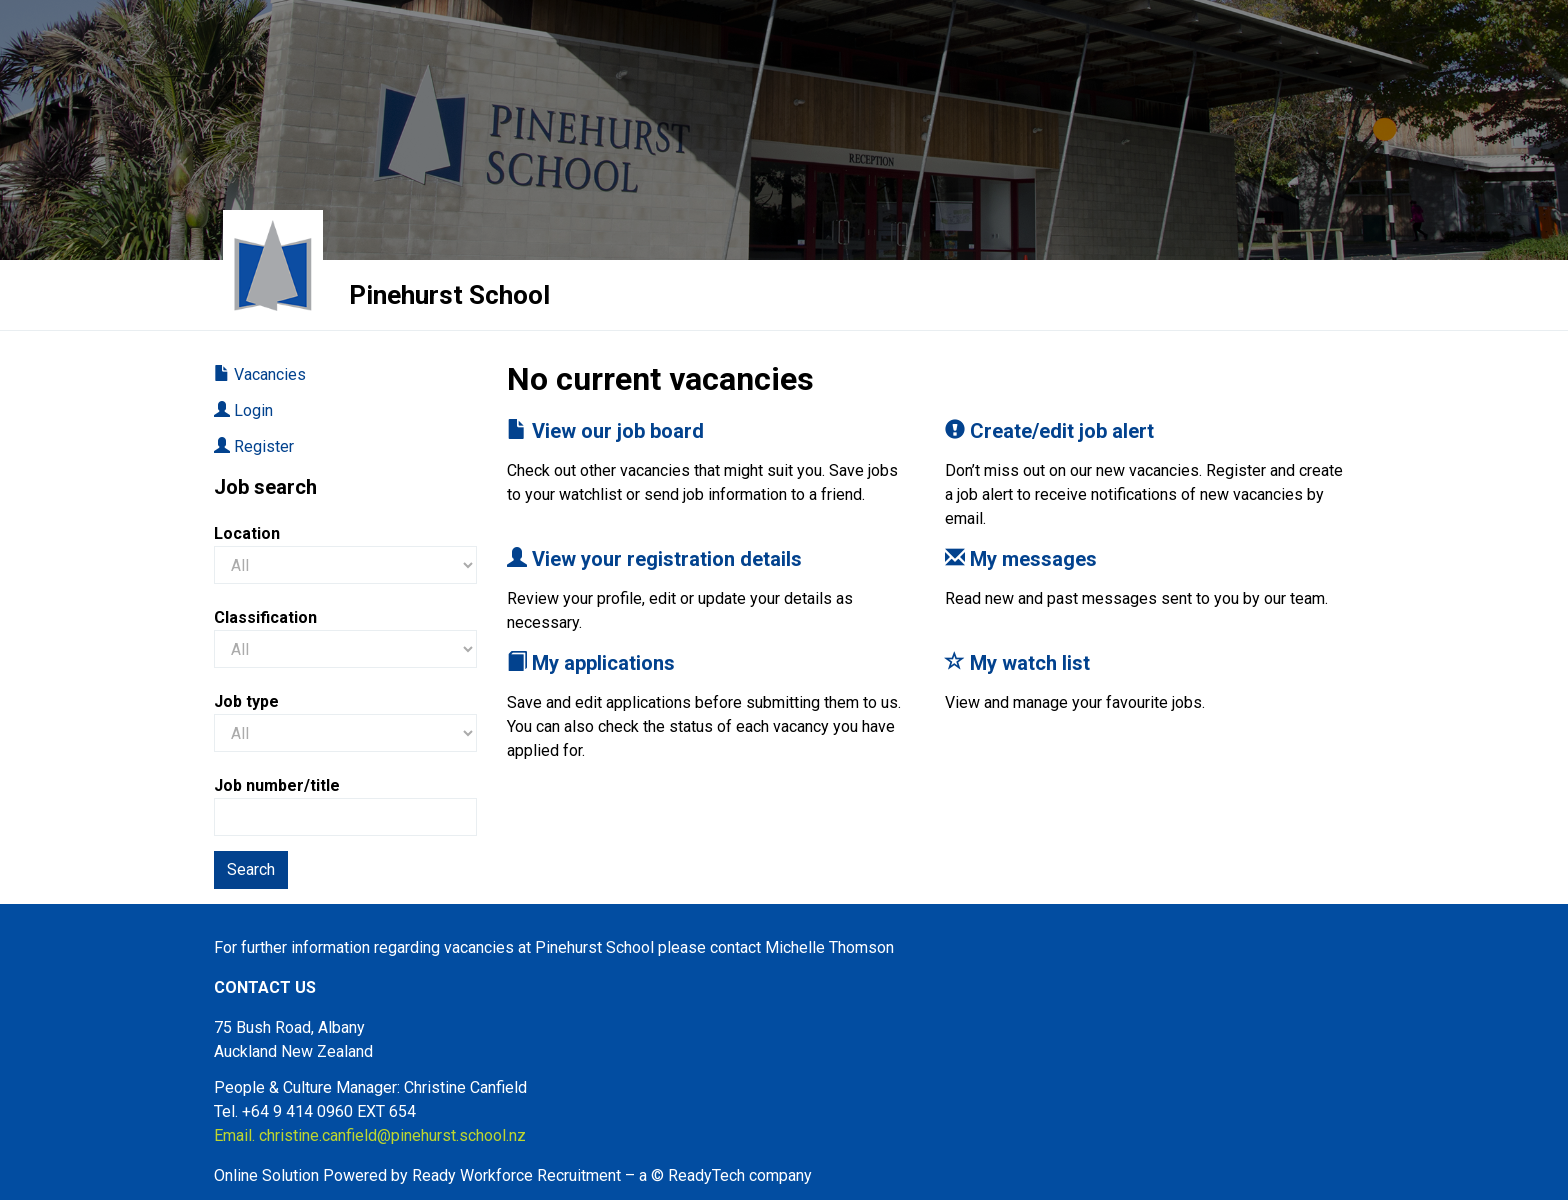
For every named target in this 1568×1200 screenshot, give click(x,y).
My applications (591, 663)
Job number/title (277, 785)
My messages (1021, 559)
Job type (246, 701)
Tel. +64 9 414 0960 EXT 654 (315, 1111)
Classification (265, 617)
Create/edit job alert (1049, 431)
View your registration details (654, 559)
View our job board (605, 431)
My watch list (1017, 663)
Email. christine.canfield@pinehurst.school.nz (370, 1135)
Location (247, 533)
